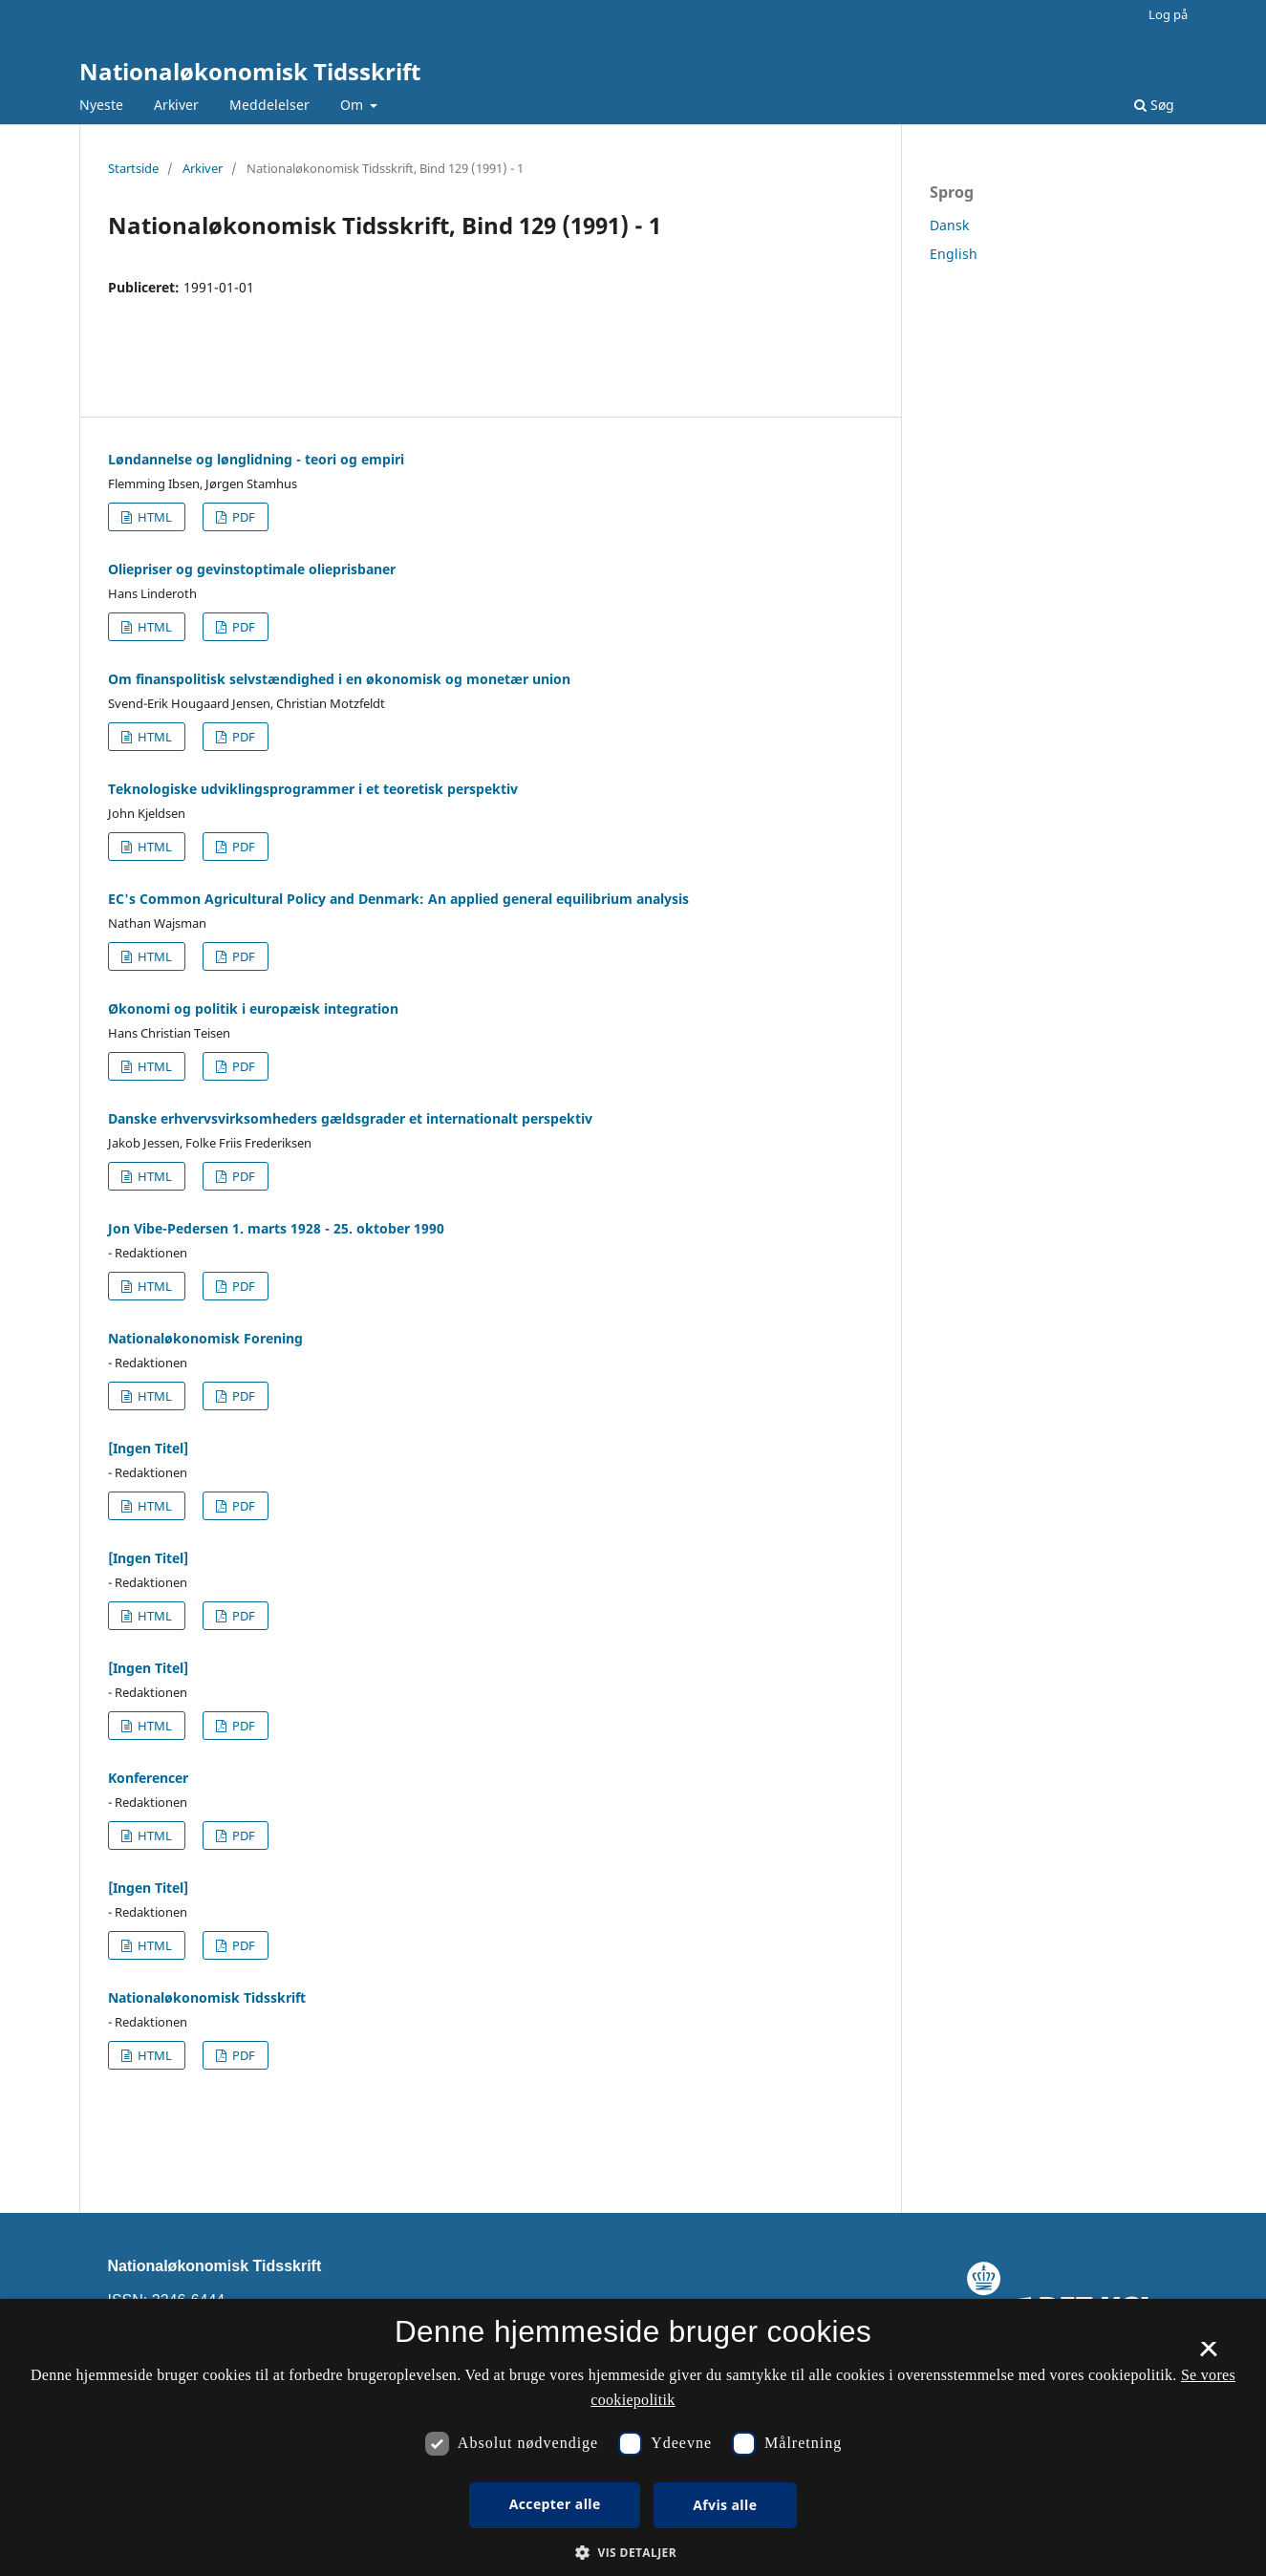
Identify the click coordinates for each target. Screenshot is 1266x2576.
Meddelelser (269, 105)
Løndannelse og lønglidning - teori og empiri (256, 459)
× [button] (1208, 2355)
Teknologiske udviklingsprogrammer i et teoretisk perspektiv (313, 789)
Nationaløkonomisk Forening (205, 1338)
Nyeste (101, 105)
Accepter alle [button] (555, 2504)
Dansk (949, 225)
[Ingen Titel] (148, 1448)
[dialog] (633, 2437)
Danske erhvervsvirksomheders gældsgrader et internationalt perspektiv (350, 1118)
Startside (133, 168)
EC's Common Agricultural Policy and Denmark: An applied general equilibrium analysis (398, 899)
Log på (1168, 14)
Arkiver (176, 105)
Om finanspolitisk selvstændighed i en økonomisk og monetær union (339, 679)
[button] (633, 2553)
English (953, 254)
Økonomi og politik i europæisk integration (253, 1008)
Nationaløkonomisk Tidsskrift (249, 71)
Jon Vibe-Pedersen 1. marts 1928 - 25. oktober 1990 (276, 1228)
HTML (153, 517)
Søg (1154, 105)
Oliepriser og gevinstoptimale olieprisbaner (252, 569)
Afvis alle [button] (725, 2505)
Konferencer (148, 1778)
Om (353, 105)
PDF (242, 517)
